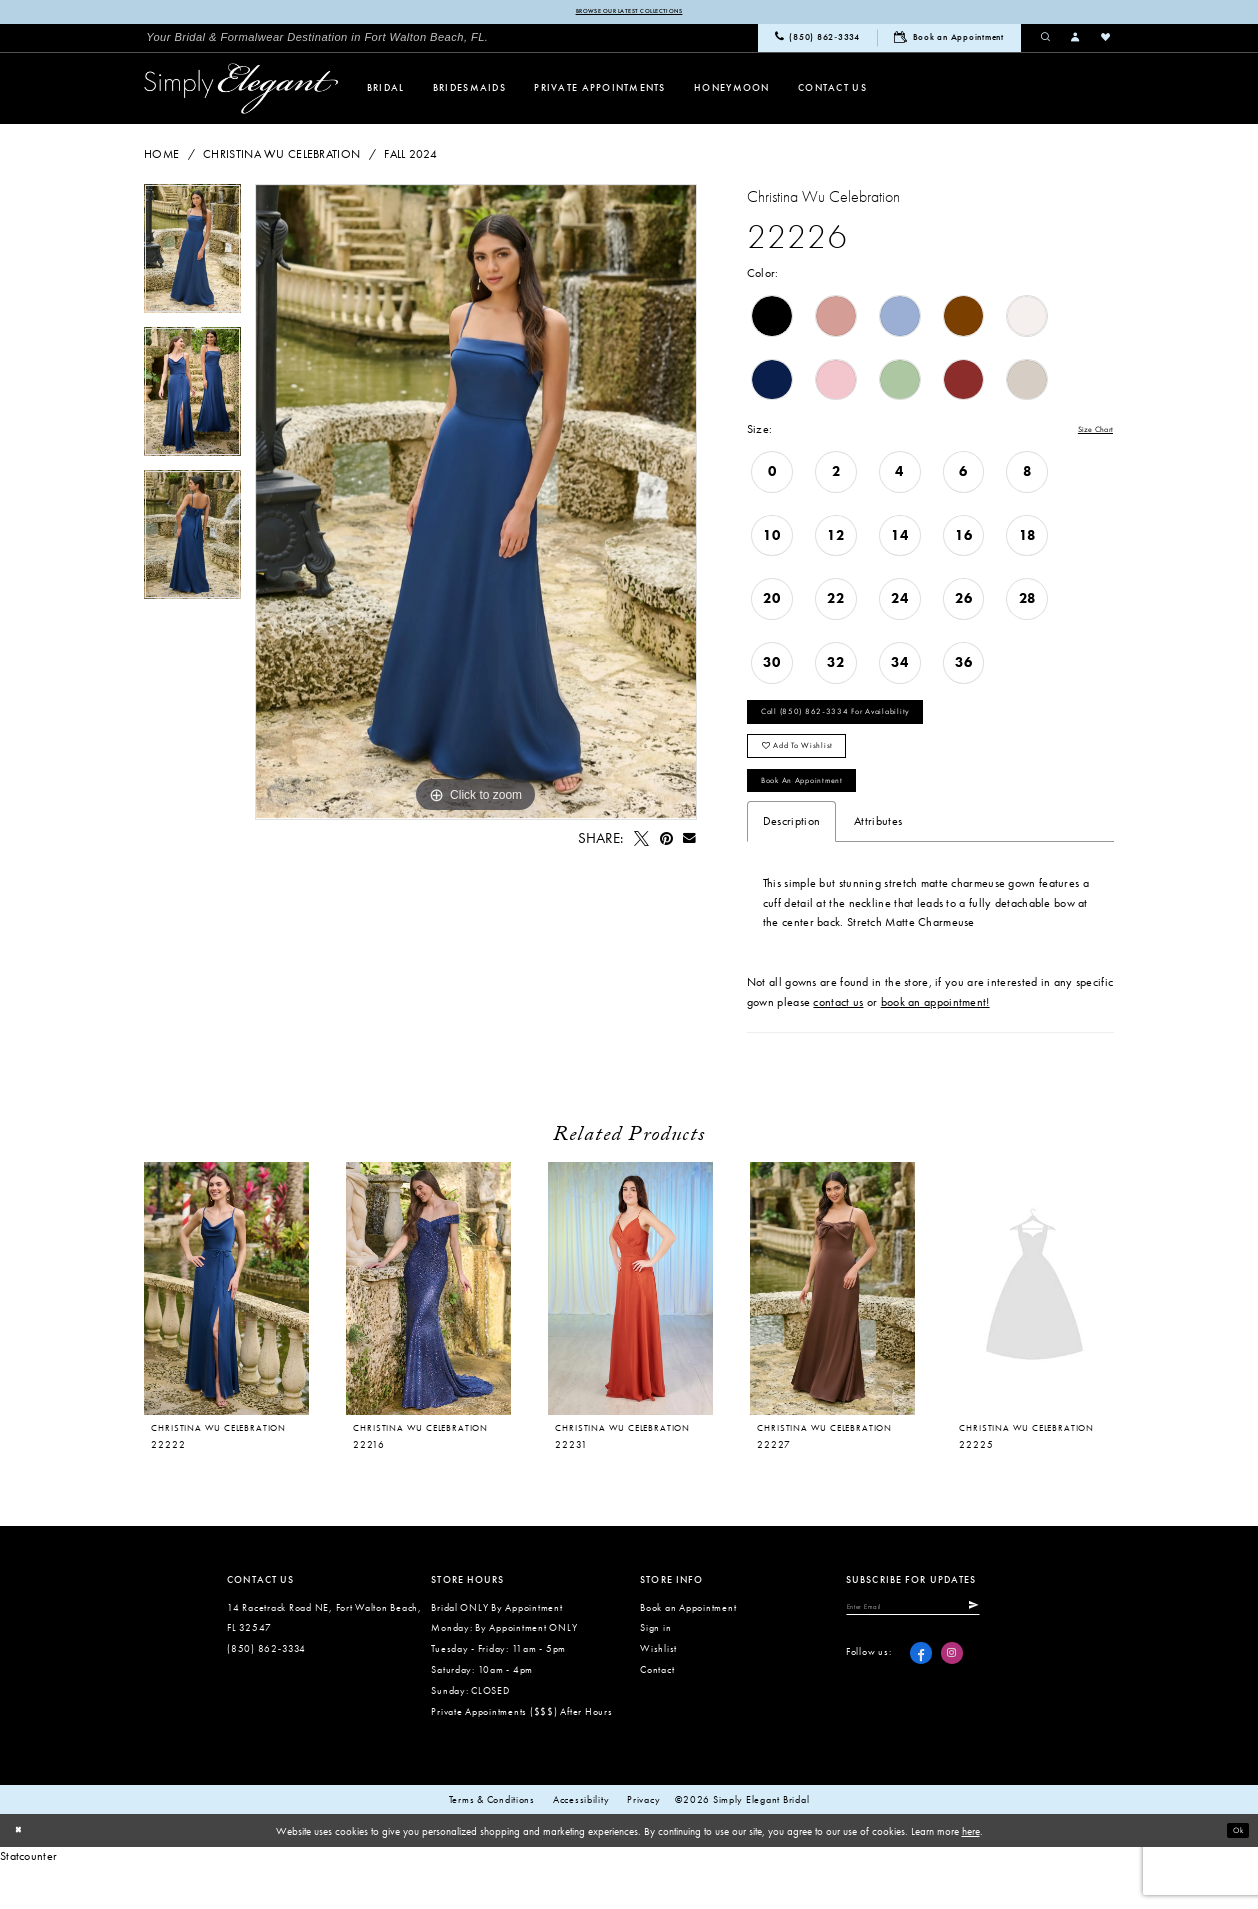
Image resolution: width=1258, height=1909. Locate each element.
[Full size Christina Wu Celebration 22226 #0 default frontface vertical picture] (476, 505)
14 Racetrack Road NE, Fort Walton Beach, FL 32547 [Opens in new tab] (324, 1662)
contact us (838, 1046)
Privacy (643, 1844)
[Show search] (1046, 40)
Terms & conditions (492, 1844)
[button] (1076, 40)
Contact (657, 1713)
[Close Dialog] (22, 1875)
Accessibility (581, 1844)
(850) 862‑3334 (266, 1692)
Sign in (655, 1671)
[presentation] (428, 1333)
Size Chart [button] (1086, 433)
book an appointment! (935, 1046)
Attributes (878, 865)
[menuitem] (317, 40)
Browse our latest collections (628, 13)
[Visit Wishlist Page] (1106, 40)
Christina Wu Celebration (281, 157)
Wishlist (658, 1692)
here (971, 1875)
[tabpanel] (192, 258)
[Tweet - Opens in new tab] (641, 841)
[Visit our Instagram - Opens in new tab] (952, 1704)
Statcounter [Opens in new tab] (28, 1900)
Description (791, 865)
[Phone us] (817, 41)
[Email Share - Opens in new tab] (690, 841)
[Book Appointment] (949, 40)
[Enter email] (940, 1654)
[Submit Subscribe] (1023, 1654)
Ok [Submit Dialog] (1234, 1874)
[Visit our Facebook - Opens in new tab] (921, 1704)
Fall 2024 (410, 157)
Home (161, 157)
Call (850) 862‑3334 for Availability (863, 724)
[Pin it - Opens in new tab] (666, 841)
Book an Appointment (823, 819)
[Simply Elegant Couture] (241, 91)
